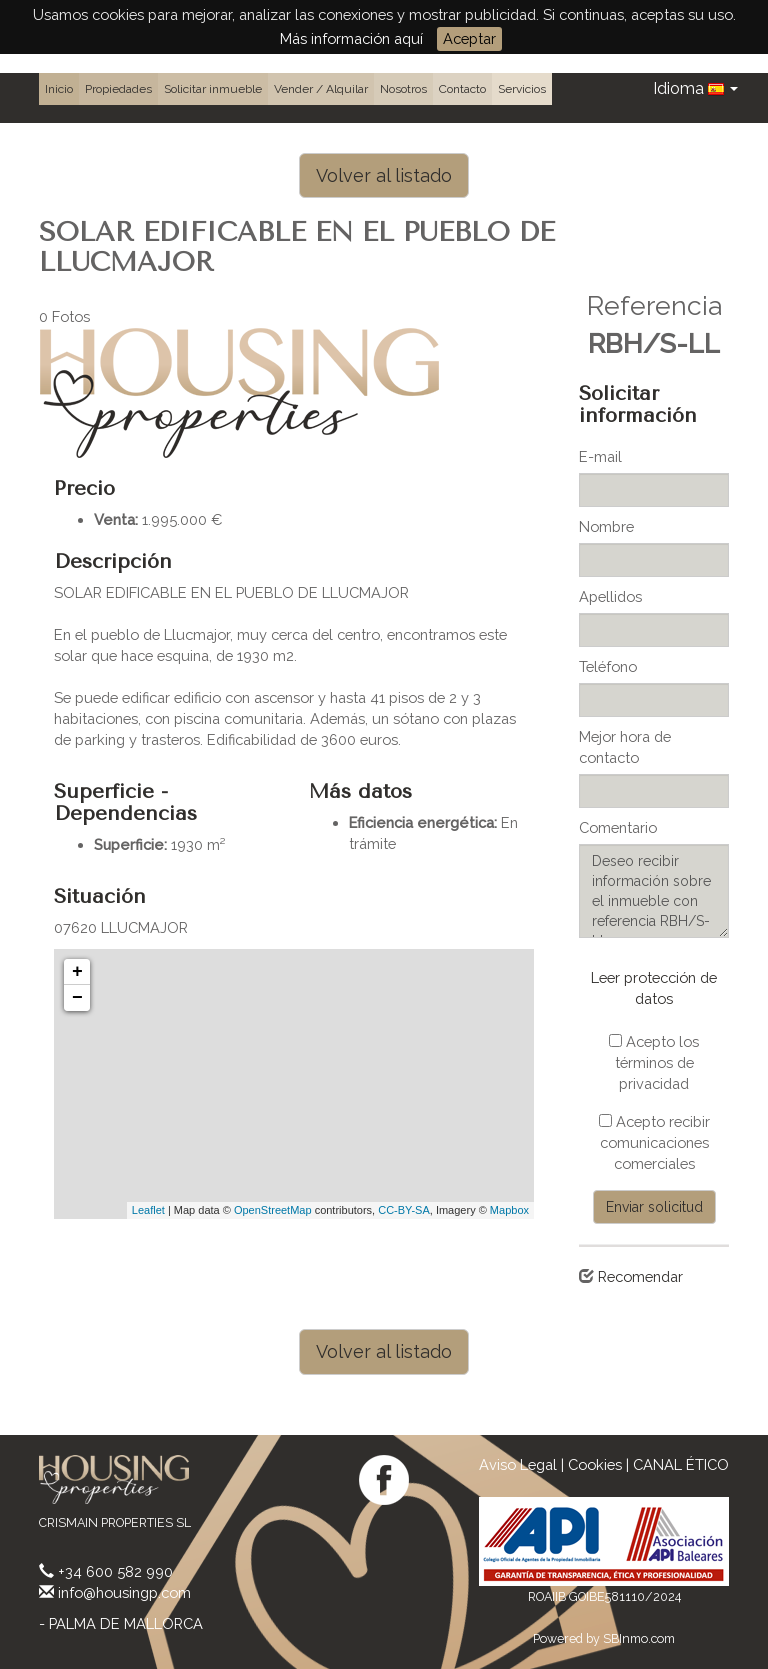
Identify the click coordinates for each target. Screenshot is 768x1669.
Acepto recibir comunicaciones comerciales (654, 1142)
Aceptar (469, 38)
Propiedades (118, 89)
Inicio (59, 89)
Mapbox (509, 1210)
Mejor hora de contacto (625, 747)
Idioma (695, 88)
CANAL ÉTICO (681, 1464)
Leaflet (148, 1210)
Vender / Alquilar (321, 89)
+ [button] (77, 972)
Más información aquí (351, 38)
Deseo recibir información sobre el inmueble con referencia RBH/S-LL (654, 891)
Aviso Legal (518, 1464)
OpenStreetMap (273, 1210)
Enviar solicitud (654, 1207)
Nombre (606, 526)
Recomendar (640, 1276)
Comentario (618, 827)
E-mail (600, 456)
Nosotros (403, 89)
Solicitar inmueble (213, 89)
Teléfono (608, 666)
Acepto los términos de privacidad (654, 1062)
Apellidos (610, 596)
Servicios (522, 89)
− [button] (77, 998)
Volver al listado (384, 175)
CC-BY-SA (404, 1210)
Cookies (595, 1464)
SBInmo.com (639, 1638)
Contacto (462, 89)
